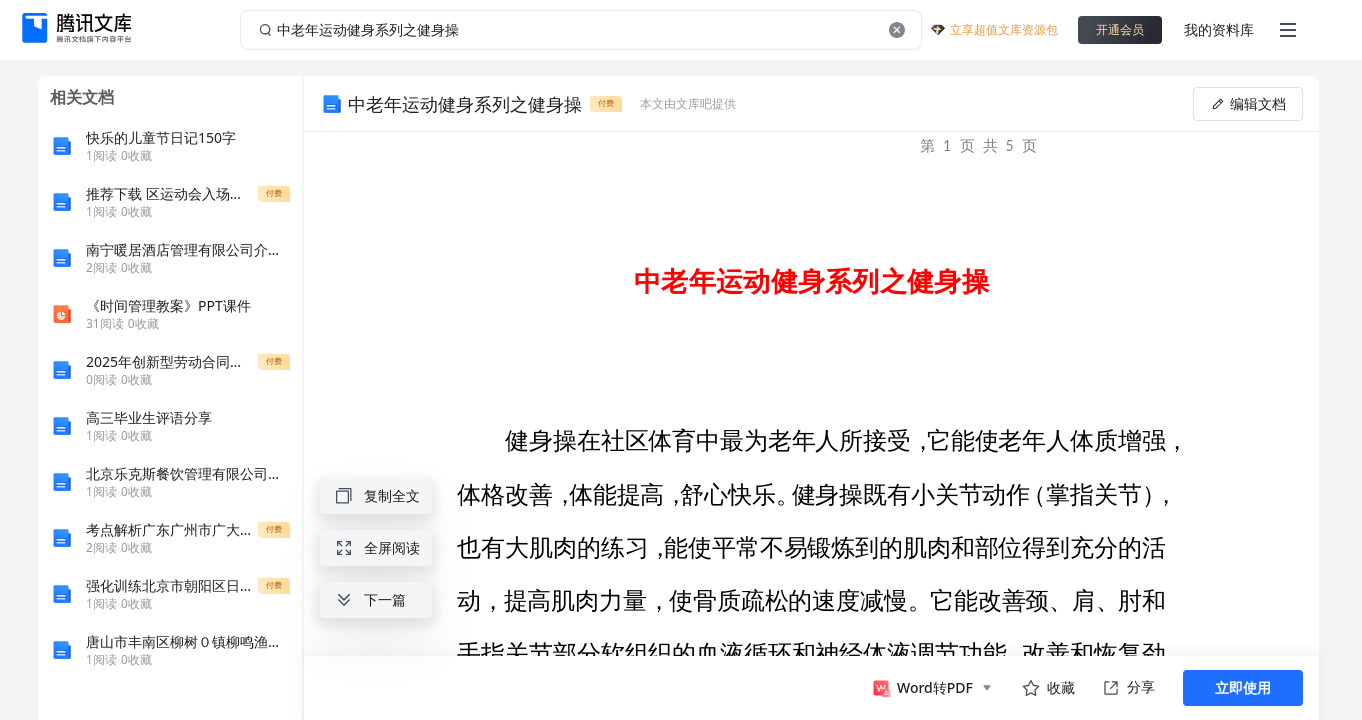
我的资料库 (1219, 29)
